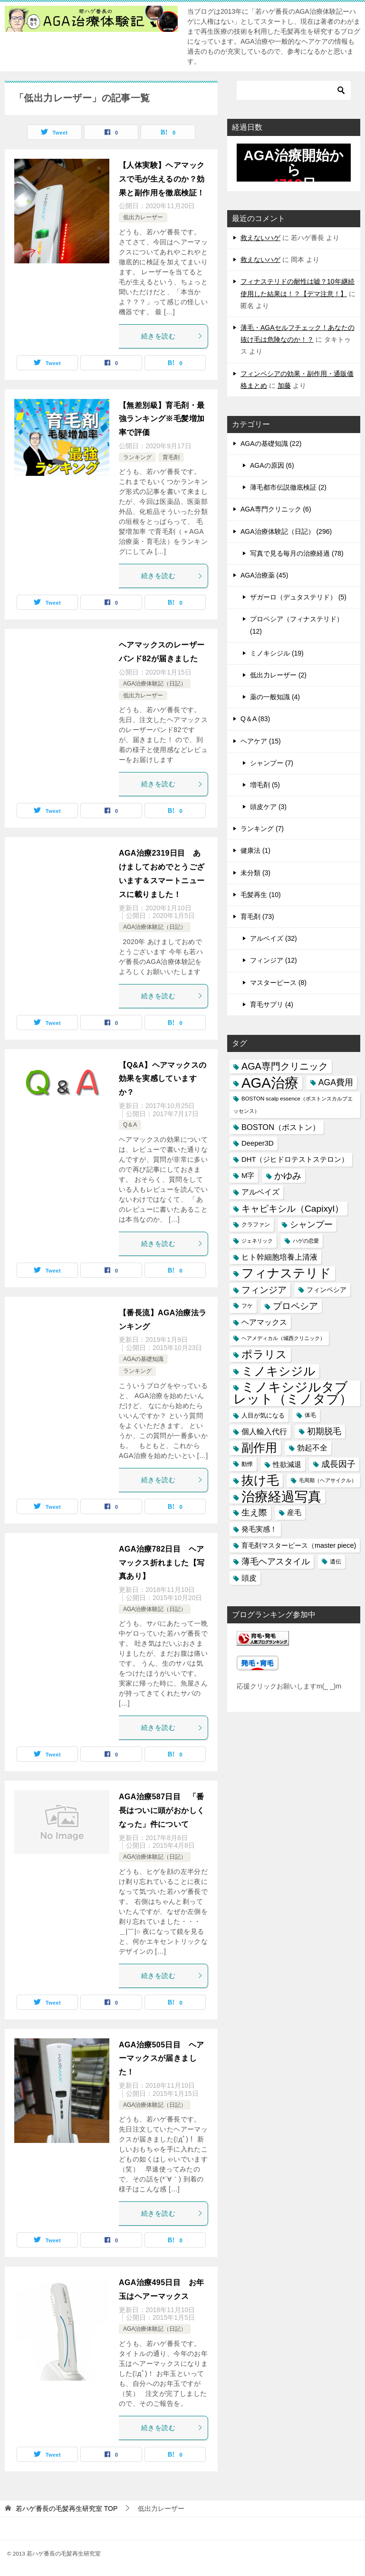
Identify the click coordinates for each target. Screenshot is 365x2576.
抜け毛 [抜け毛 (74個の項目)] (260, 1480)
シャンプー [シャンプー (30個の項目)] (311, 1224)
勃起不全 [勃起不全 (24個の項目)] (312, 1447)
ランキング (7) (262, 828)
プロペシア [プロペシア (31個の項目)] (295, 1306)
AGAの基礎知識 (143, 1359)
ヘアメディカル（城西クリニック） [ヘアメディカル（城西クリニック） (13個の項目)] (283, 1338)
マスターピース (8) (278, 982)
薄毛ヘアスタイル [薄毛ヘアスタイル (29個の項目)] (275, 1561)
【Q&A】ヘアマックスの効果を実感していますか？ (162, 1079)
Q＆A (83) (255, 719)
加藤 (284, 385)
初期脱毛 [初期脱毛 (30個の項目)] (324, 1431)
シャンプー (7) (271, 763)
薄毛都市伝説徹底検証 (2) (288, 487)
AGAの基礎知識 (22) (270, 443)
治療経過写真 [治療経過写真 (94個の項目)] (281, 1497)
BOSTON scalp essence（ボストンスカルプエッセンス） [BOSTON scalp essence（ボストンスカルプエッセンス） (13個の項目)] (293, 1104)
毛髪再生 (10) (260, 894)
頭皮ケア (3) (268, 806)
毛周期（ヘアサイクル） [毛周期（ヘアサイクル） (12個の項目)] (327, 1480)
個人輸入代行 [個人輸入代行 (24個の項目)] (264, 1431)
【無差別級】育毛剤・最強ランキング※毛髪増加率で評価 (161, 419)
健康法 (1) (255, 850)
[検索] (294, 90)
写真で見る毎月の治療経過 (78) (297, 553)
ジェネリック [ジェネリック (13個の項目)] (257, 1241)
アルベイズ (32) (273, 938)
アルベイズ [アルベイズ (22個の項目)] (260, 1192)
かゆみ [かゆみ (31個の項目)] (287, 1176)
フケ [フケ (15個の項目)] (247, 1305)
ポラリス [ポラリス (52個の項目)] (264, 1354)
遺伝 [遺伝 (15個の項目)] (335, 1561)
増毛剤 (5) (265, 785)
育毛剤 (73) (257, 916)
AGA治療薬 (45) (264, 575)
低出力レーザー (143, 217)
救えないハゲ (260, 237)
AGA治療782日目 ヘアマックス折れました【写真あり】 (161, 1563)
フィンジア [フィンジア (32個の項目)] (264, 1290)
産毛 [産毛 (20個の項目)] (294, 1512)
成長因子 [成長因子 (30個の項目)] (338, 1464)
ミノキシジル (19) (277, 653)
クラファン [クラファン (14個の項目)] (255, 1224)
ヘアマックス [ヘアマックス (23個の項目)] (264, 1322)
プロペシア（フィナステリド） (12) (296, 625)
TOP (66, 2508)
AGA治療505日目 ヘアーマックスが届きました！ (161, 2058)
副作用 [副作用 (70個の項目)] (259, 1447)
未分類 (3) (255, 873)
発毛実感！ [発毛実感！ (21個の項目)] (259, 1529)
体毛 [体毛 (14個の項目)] (310, 1415)
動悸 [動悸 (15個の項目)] (247, 1464)
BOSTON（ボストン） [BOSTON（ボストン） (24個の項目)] (280, 1127)
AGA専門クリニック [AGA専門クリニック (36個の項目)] (284, 1066)
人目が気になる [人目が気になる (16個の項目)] (263, 1415)
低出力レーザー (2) (278, 675)
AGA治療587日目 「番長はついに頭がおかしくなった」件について (161, 1810)
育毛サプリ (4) (271, 1004)
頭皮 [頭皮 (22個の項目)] (249, 1578)
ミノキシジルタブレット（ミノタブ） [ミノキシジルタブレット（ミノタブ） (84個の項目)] (292, 1393)
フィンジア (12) (273, 960)
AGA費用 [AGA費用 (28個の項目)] (335, 1082)
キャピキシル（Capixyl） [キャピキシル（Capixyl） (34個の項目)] (292, 1209)
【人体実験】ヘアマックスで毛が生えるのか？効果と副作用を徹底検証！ (161, 179)
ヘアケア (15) (260, 741)
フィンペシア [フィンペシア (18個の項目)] (326, 1289)
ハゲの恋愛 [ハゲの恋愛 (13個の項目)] (306, 1241)
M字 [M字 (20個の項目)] (247, 1175)
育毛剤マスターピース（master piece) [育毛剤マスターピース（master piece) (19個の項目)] (298, 1545)
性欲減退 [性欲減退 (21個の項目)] (287, 1464)
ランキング (137, 457)
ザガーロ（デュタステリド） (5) (298, 597)
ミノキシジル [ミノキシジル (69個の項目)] (278, 1371)
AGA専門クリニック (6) (275, 509)
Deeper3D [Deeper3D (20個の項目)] (257, 1143)
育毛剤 (171, 457)
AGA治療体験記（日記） (154, 683)
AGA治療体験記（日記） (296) (286, 531)
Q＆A (130, 1124)
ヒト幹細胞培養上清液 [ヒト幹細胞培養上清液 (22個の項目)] (279, 1257)
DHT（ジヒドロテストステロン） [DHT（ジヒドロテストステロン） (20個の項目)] (294, 1159)
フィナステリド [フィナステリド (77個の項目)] (286, 1273)
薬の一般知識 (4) (275, 697)
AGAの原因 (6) (272, 465)
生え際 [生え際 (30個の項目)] (254, 1512)
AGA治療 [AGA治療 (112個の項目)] (269, 1083)
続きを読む (172, 336)
